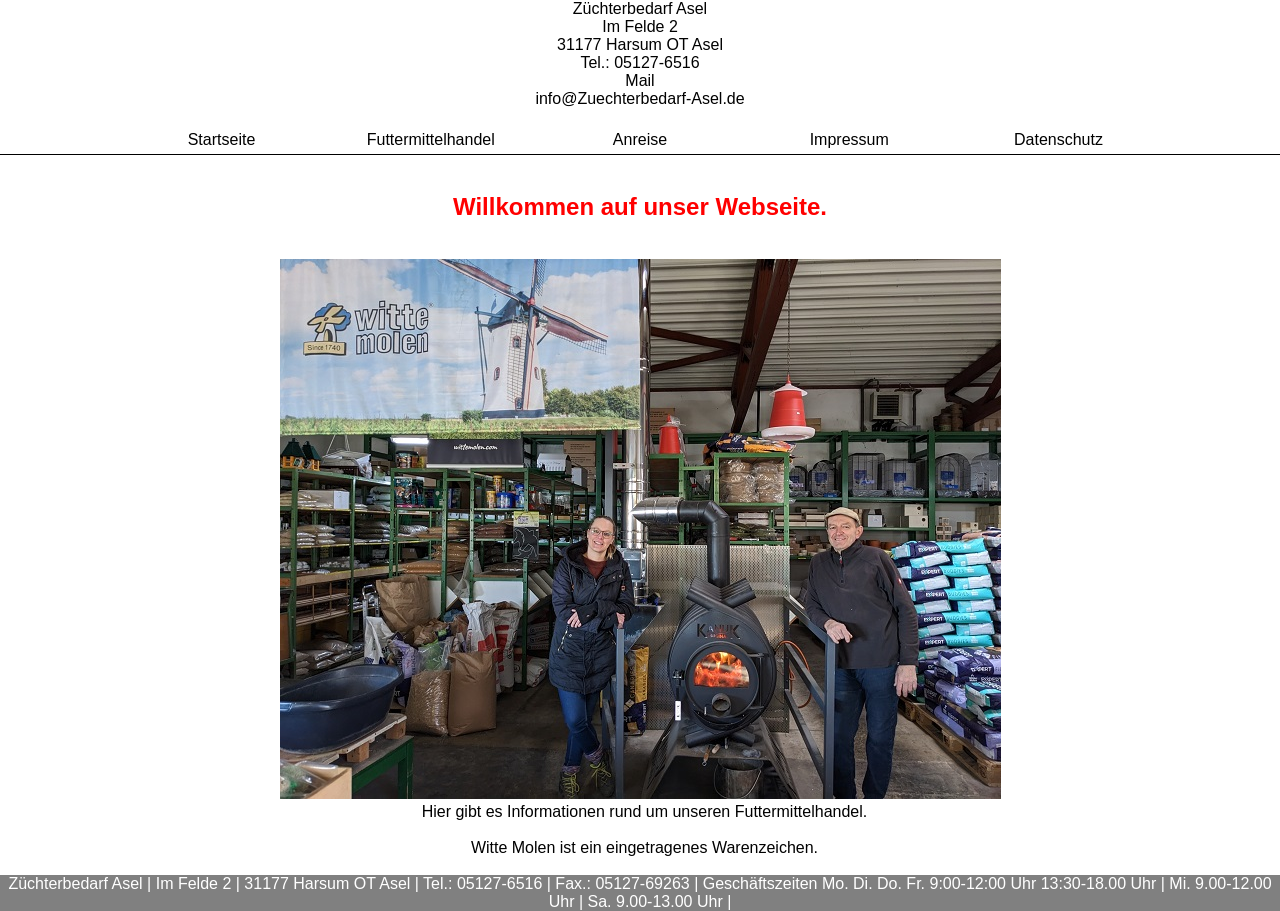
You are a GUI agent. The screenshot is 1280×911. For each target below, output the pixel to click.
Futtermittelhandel (431, 139)
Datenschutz (1058, 139)
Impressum (849, 139)
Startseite (222, 139)
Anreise (640, 139)
